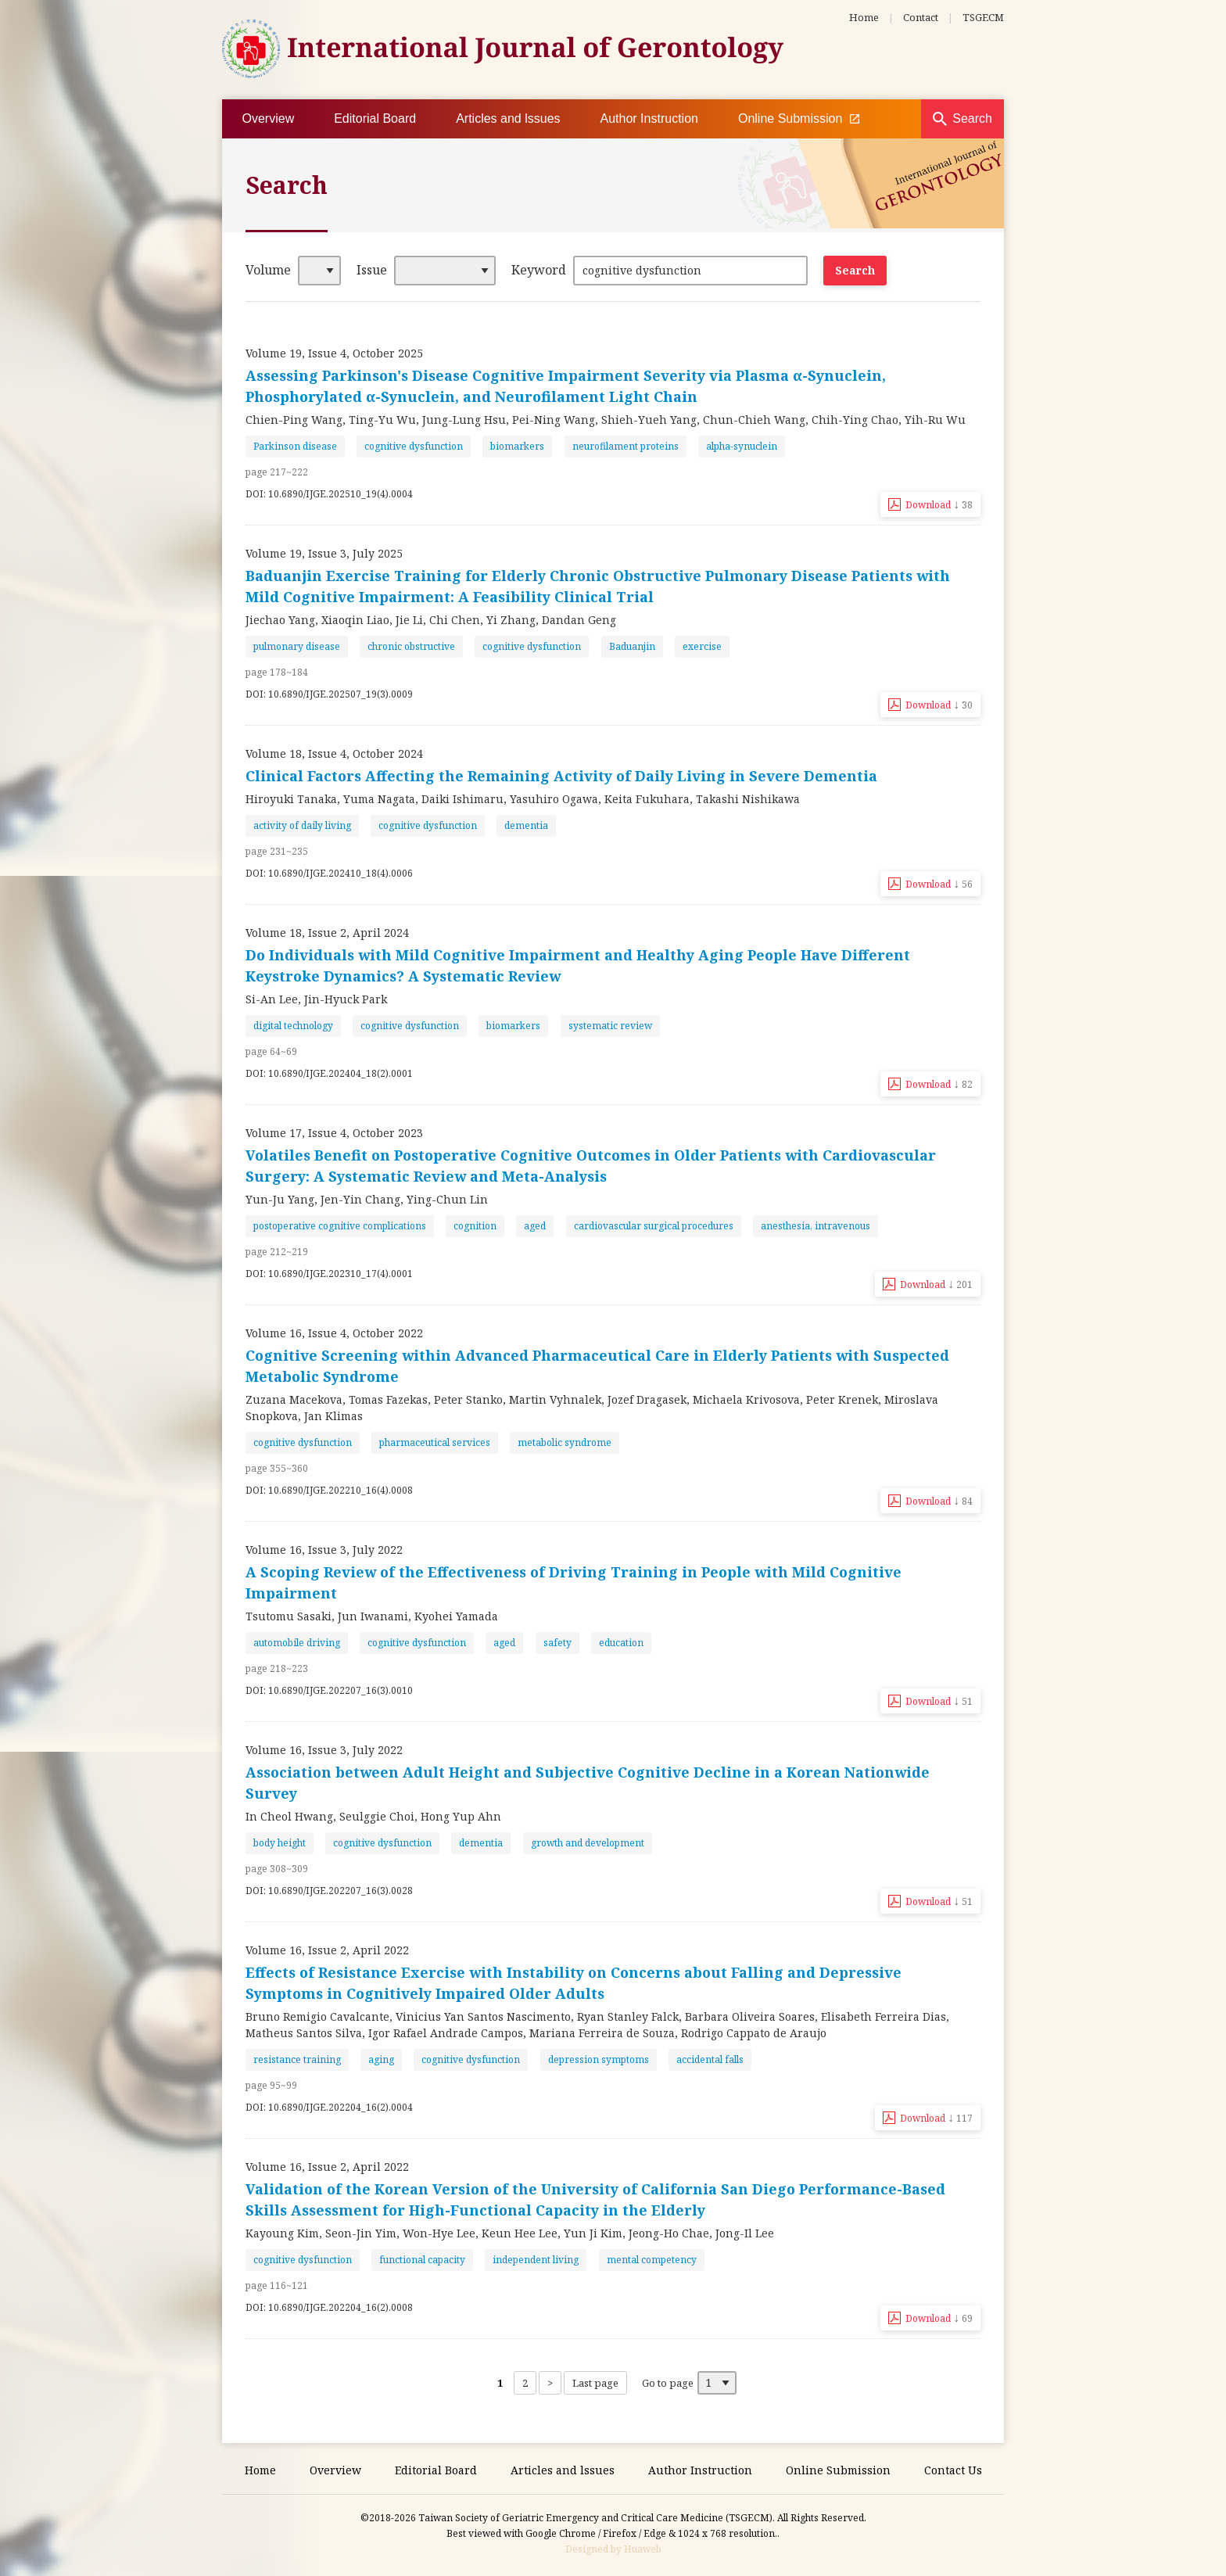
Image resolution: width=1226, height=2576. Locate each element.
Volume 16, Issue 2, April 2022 (327, 1950)
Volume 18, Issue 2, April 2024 (327, 932)
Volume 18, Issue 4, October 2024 (334, 753)
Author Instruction (649, 118)
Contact (920, 17)
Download (939, 503)
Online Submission (798, 118)
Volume (268, 269)
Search (972, 118)
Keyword (538, 269)
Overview (268, 118)
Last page (595, 2383)
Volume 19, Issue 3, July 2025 (324, 553)
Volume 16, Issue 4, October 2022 (334, 1333)
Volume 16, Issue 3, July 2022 (324, 1549)
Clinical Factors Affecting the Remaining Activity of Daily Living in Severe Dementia (561, 775)
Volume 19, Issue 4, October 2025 (334, 353)
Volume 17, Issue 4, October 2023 (334, 1132)
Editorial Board (375, 118)
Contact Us (953, 2470)
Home (864, 17)
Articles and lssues (508, 118)
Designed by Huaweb (613, 2549)
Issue (372, 269)
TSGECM (983, 17)
